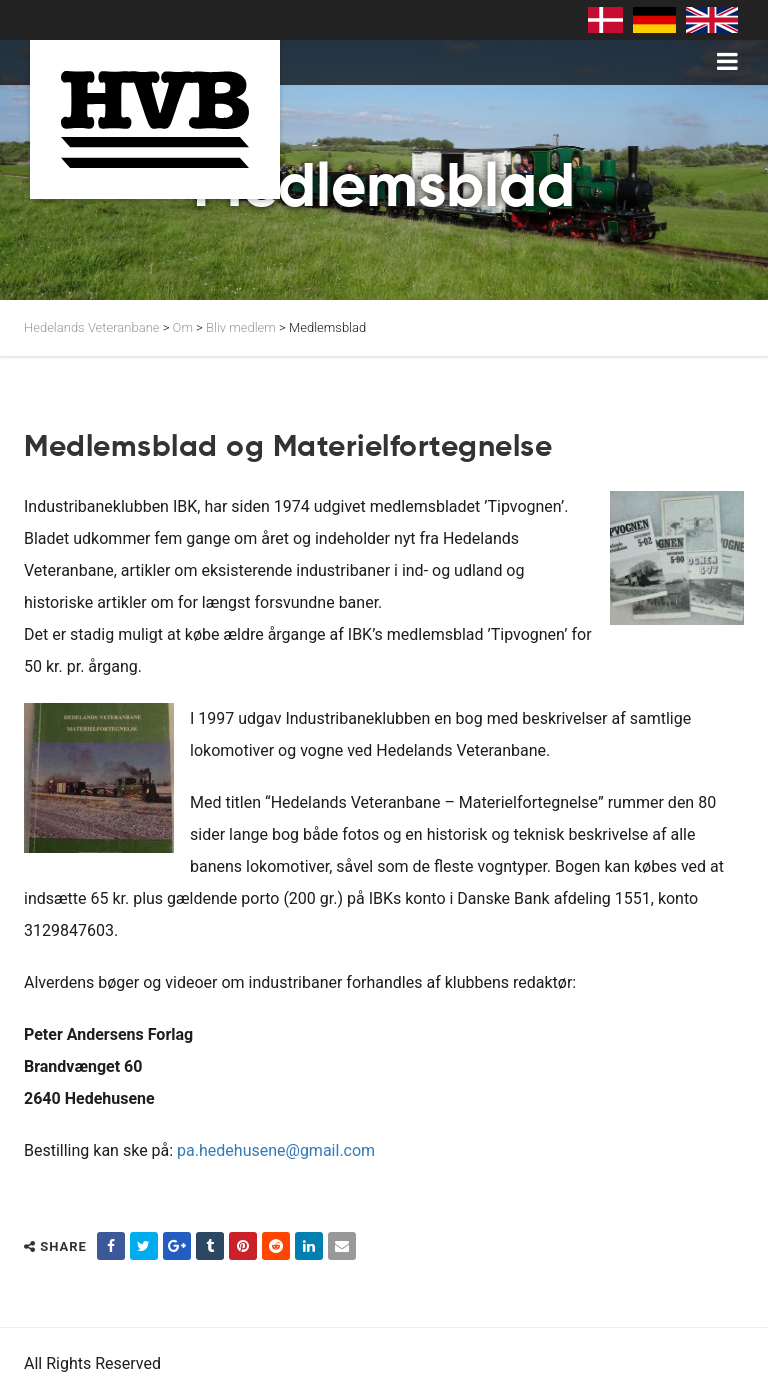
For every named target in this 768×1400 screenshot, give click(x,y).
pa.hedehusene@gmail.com (276, 1150)
